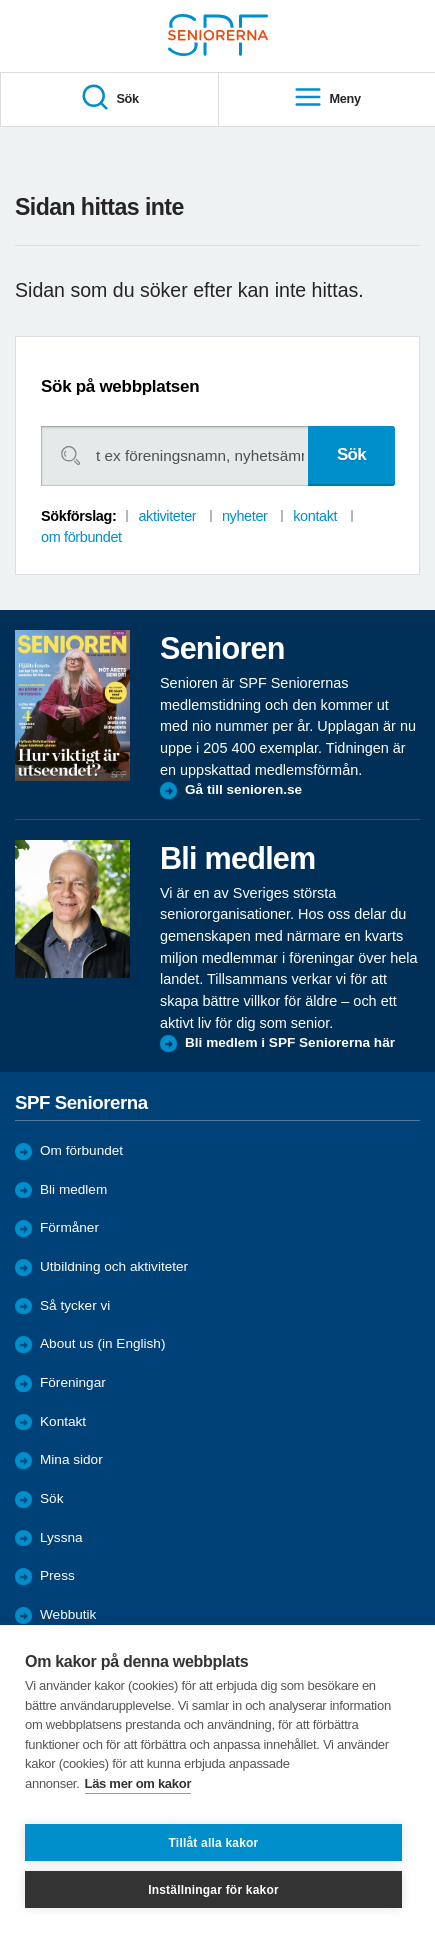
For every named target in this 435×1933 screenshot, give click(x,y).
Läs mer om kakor (138, 1783)
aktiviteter (167, 516)
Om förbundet (81, 1150)
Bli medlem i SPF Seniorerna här (290, 1042)
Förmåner (69, 1227)
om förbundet (81, 537)
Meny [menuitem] (327, 98)
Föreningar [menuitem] (73, 1382)
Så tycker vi (75, 1305)
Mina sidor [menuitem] (71, 1459)
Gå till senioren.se (243, 789)
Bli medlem (73, 1189)
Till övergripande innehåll (0, 0)
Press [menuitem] (57, 1575)
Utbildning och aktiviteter (114, 1266)
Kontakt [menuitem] (63, 1421)
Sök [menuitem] (109, 98)
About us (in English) (102, 1343)
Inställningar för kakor (213, 1890)
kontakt (315, 516)
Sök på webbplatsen (120, 386)
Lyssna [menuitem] (61, 1537)
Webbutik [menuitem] (68, 1614)
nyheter (245, 516)
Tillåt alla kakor (214, 1843)
